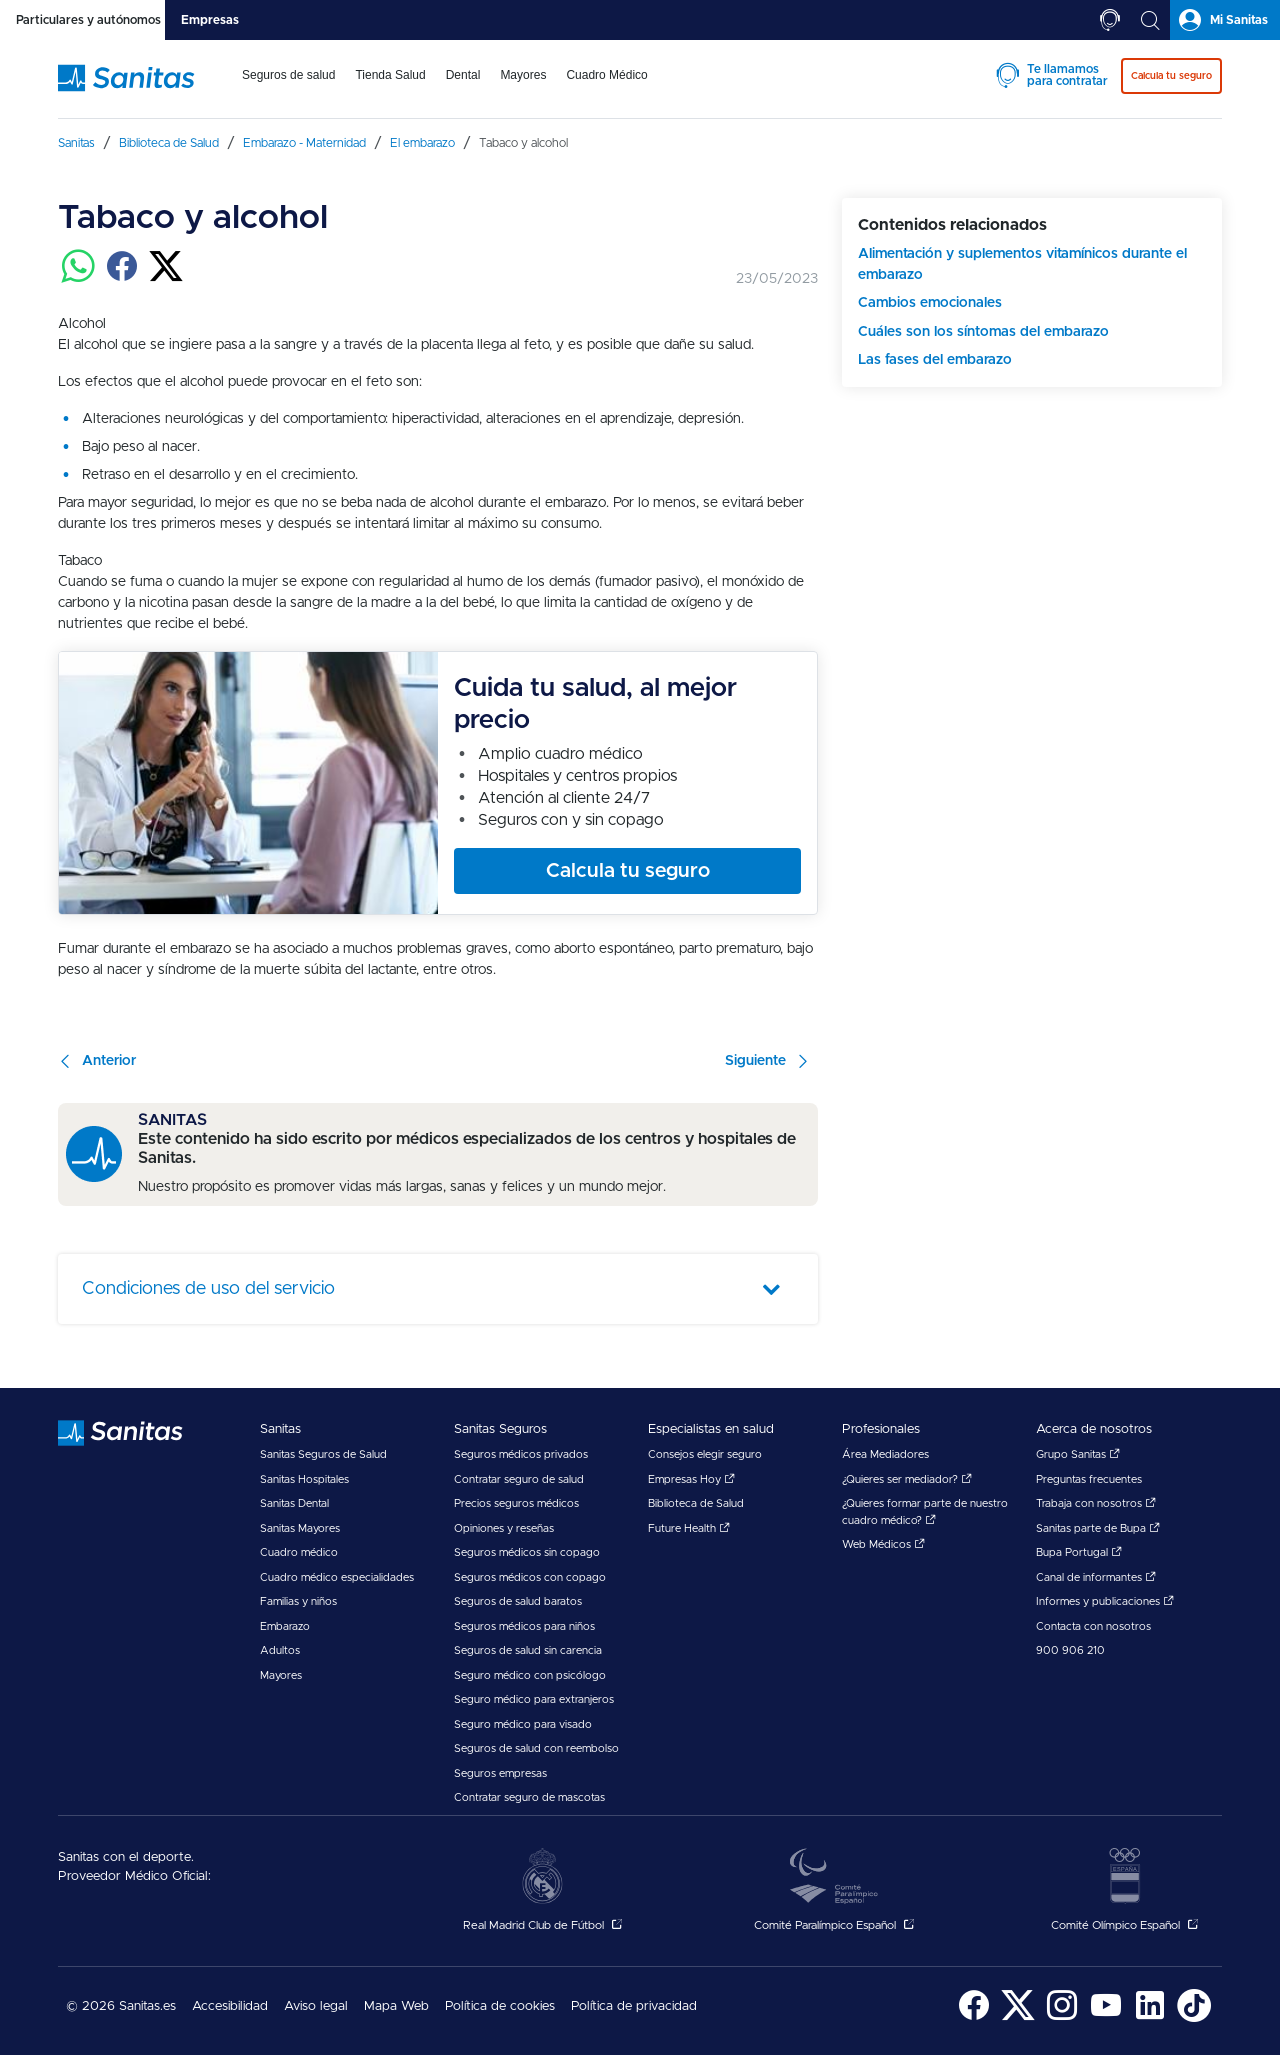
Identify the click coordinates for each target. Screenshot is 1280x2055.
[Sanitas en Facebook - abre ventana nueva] (974, 2018)
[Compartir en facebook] (122, 278)
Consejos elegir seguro (705, 1454)
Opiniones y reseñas (504, 1528)
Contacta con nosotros (1093, 1626)
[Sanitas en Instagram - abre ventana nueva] (1062, 2018)
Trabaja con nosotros (1096, 1503)
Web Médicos (883, 1544)
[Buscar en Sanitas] (1150, 20)
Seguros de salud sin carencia (528, 1650)
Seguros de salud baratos (518, 1601)
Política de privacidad (634, 2006)
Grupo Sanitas (1078, 1454)
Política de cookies (500, 2006)
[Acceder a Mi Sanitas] (1225, 20)
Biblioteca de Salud (696, 1503)
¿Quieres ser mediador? (907, 1479)
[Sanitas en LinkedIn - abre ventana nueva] (1150, 2018)
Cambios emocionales (930, 303)
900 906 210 (1070, 1650)
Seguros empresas (500, 1773)
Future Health (689, 1528)
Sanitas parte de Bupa (1098, 1528)
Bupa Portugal (1079, 1552)
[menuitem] (288, 88)
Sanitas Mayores (300, 1528)
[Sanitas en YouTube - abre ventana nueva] (1106, 2018)
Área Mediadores (885, 1454)
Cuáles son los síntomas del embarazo (983, 332)
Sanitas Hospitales (304, 1479)
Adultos (280, 1650)
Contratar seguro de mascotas (529, 1797)
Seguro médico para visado (523, 1724)
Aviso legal (316, 2006)
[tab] (82, 20)
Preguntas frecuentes (1089, 1479)
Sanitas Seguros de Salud (323, 1454)
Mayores (281, 1675)
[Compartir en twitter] (166, 278)
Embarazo (285, 1626)
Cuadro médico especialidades (337, 1577)
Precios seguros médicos (516, 1503)
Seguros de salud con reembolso (536, 1748)
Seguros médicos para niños (524, 1626)
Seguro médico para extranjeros (534, 1699)
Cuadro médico (299, 1552)
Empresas (210, 20)
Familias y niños (298, 1601)
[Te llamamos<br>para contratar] (1110, 20)
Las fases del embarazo (935, 360)
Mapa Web (396, 2006)
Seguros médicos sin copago (527, 1552)
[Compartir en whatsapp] (78, 278)
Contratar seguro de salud (519, 1479)
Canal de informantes (1096, 1577)
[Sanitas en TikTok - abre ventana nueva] (1194, 2018)
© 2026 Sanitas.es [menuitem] (121, 2006)
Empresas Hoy (691, 1479)
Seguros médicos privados (521, 1454)
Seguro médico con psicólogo (530, 1675)
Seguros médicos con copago (530, 1577)
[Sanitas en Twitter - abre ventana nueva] (1018, 2018)
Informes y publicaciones (1105, 1601)
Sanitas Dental (294, 1503)
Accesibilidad (230, 2006)
